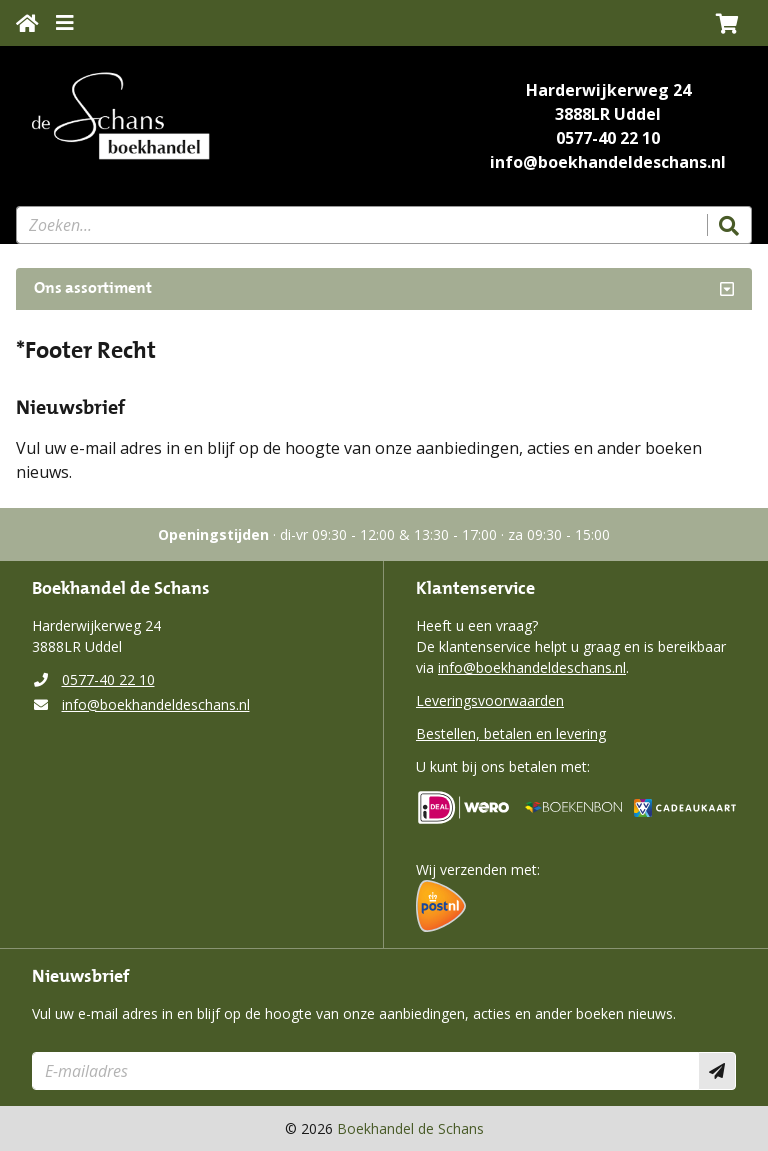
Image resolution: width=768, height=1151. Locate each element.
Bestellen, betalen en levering (511, 733)
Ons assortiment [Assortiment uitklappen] (93, 289)
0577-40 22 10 (608, 138)
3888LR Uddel (608, 114)
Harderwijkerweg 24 (608, 90)
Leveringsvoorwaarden (490, 700)
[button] (727, 23)
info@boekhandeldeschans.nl (608, 162)
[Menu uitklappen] (65, 23)
